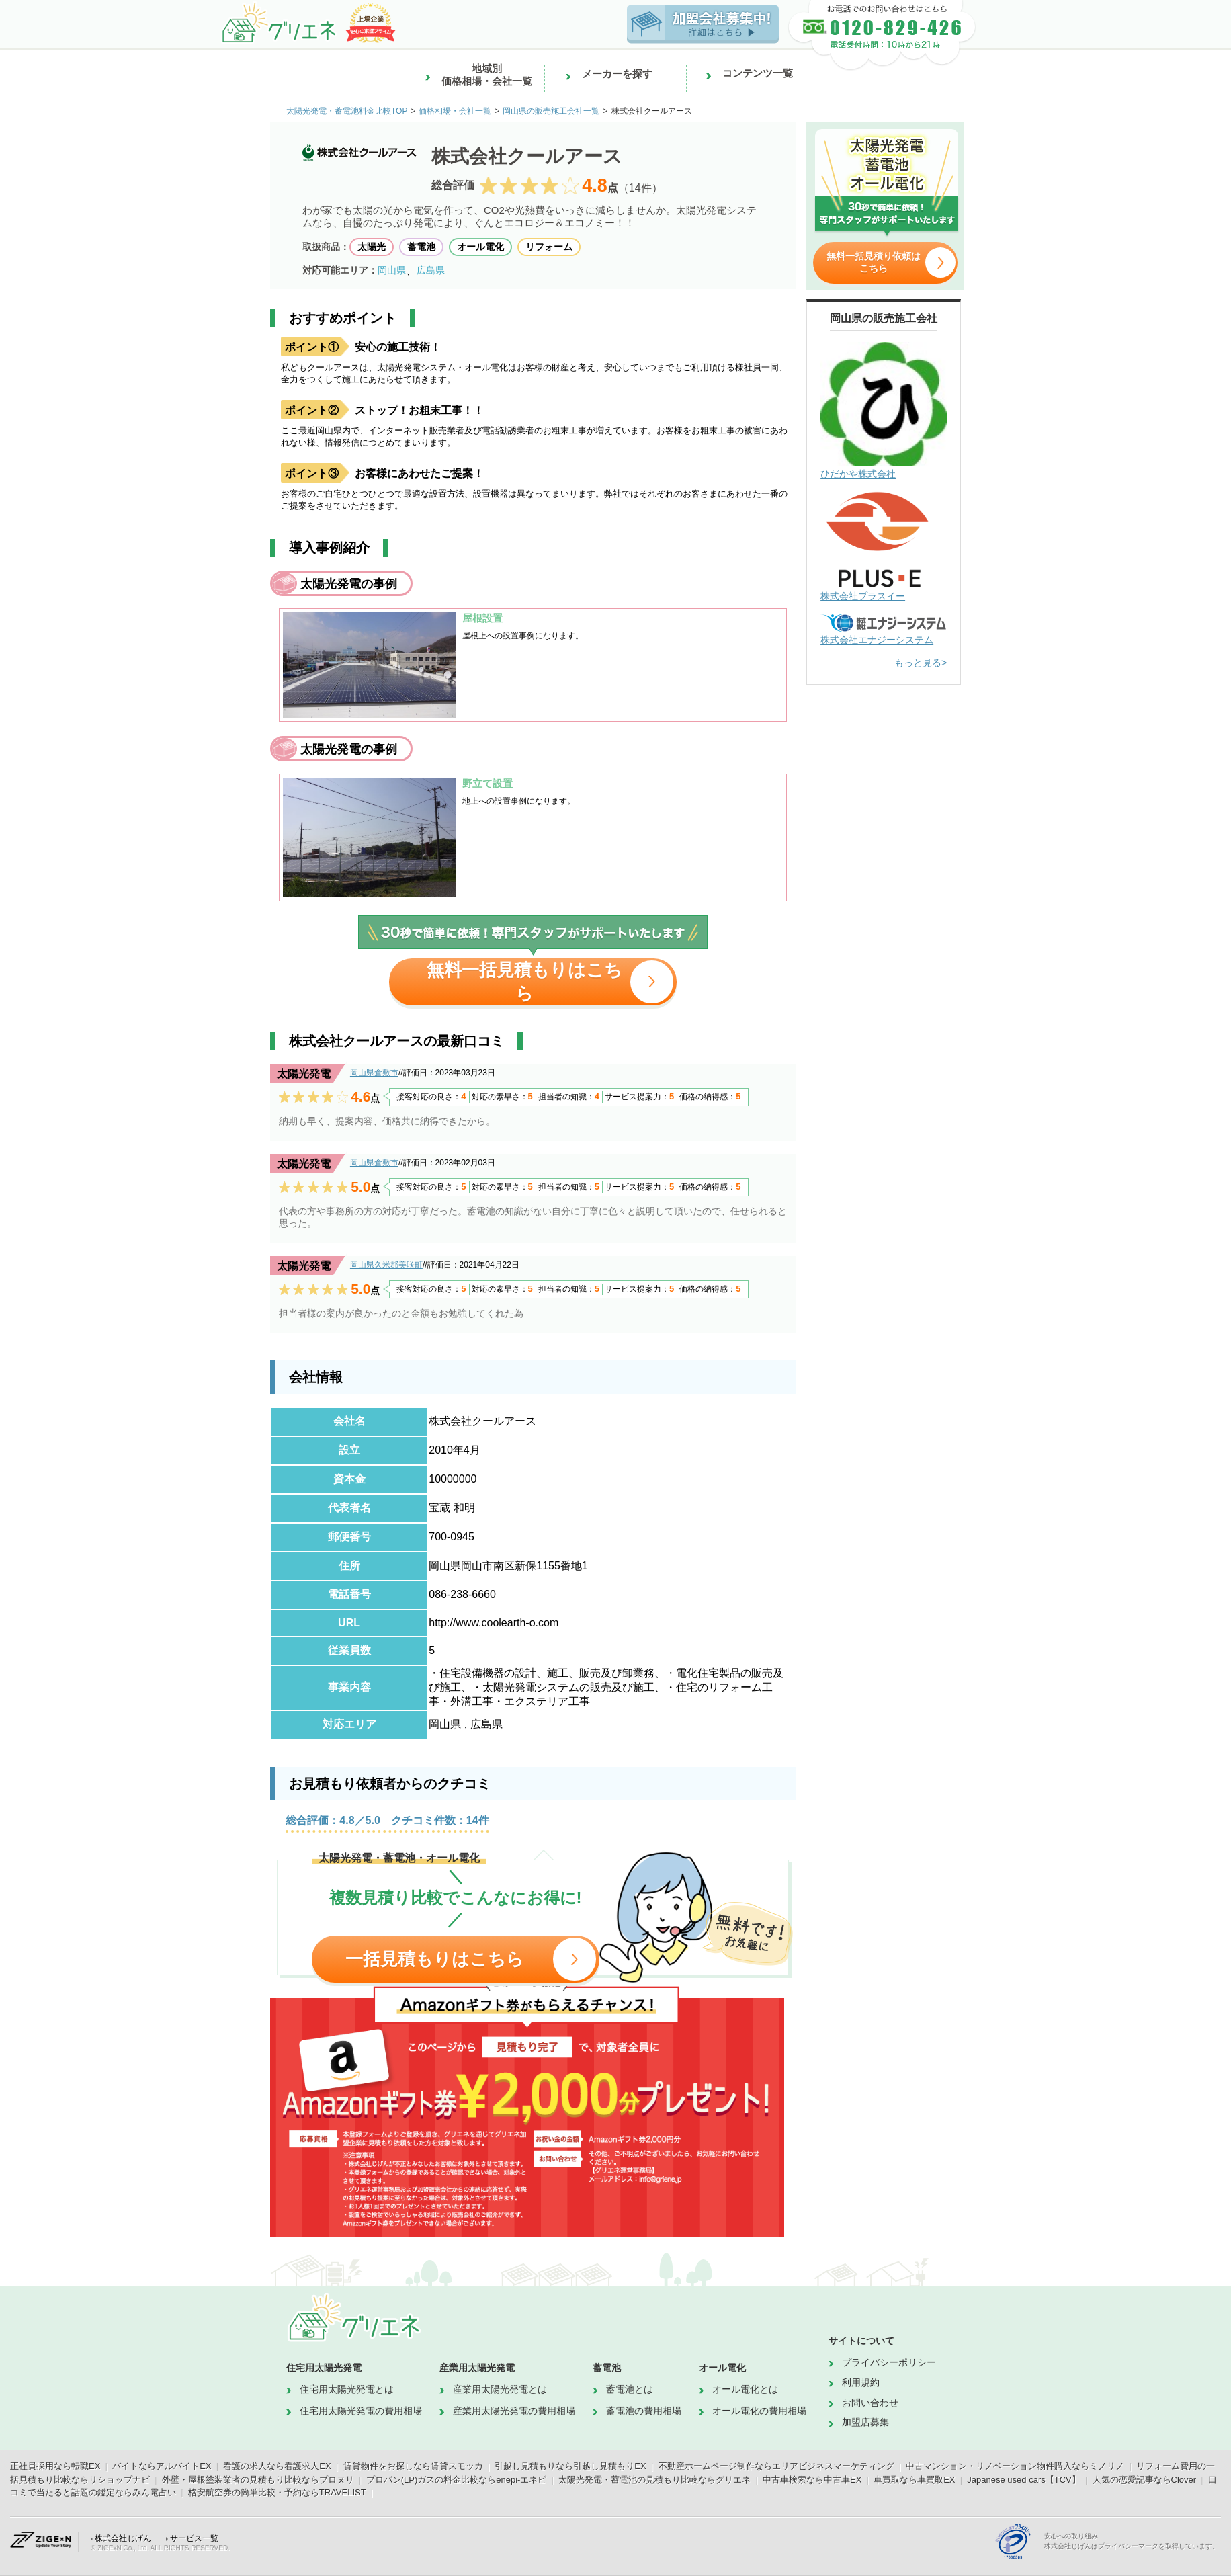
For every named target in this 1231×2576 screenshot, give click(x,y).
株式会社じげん (123, 2538)
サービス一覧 (194, 2538)
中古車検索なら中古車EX (812, 2480)
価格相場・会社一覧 (455, 111)
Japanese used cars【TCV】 (1023, 2480)
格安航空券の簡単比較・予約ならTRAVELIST (277, 2492)
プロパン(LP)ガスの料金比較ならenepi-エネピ (456, 2480)
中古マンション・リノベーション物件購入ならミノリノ (1015, 2466)
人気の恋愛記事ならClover (1145, 2480)
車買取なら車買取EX (914, 2480)
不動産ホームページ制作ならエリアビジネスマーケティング (776, 2466)
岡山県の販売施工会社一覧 (551, 111)
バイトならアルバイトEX (161, 2466)
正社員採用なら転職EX (55, 2466)
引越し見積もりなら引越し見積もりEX (570, 2466)
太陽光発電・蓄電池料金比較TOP (346, 111)
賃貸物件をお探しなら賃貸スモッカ (413, 2466)
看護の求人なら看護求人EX (277, 2466)
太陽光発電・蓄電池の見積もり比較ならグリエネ (654, 2480)
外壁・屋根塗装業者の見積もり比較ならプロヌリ (258, 2480)
